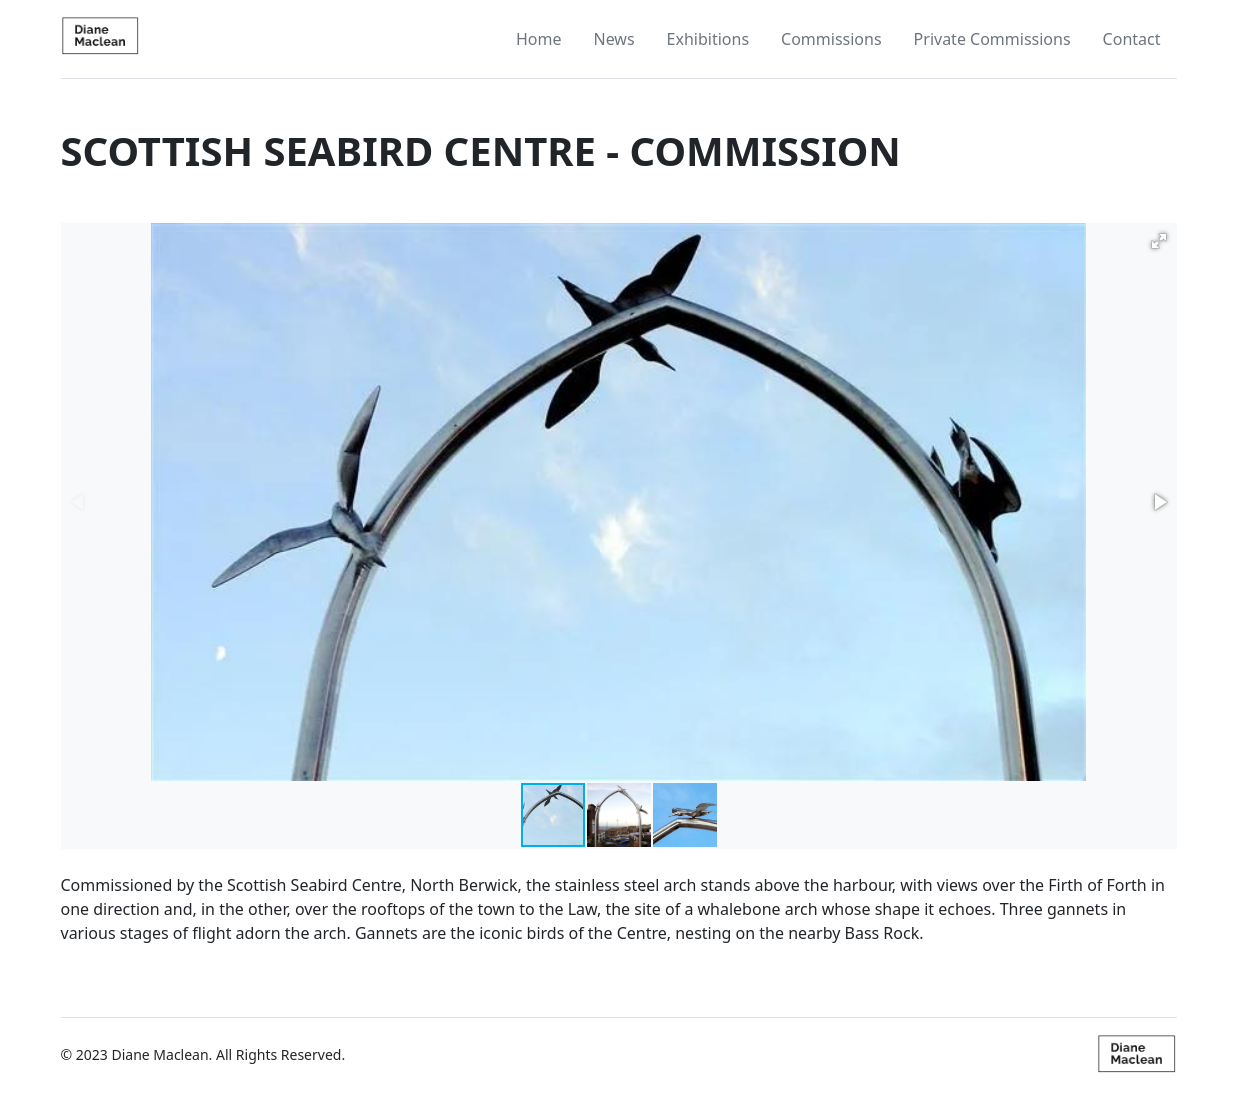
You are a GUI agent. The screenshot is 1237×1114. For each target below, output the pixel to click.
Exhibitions (708, 39)
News (613, 39)
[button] (1159, 241)
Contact (1132, 39)
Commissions (831, 39)
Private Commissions (992, 39)
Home (539, 39)
